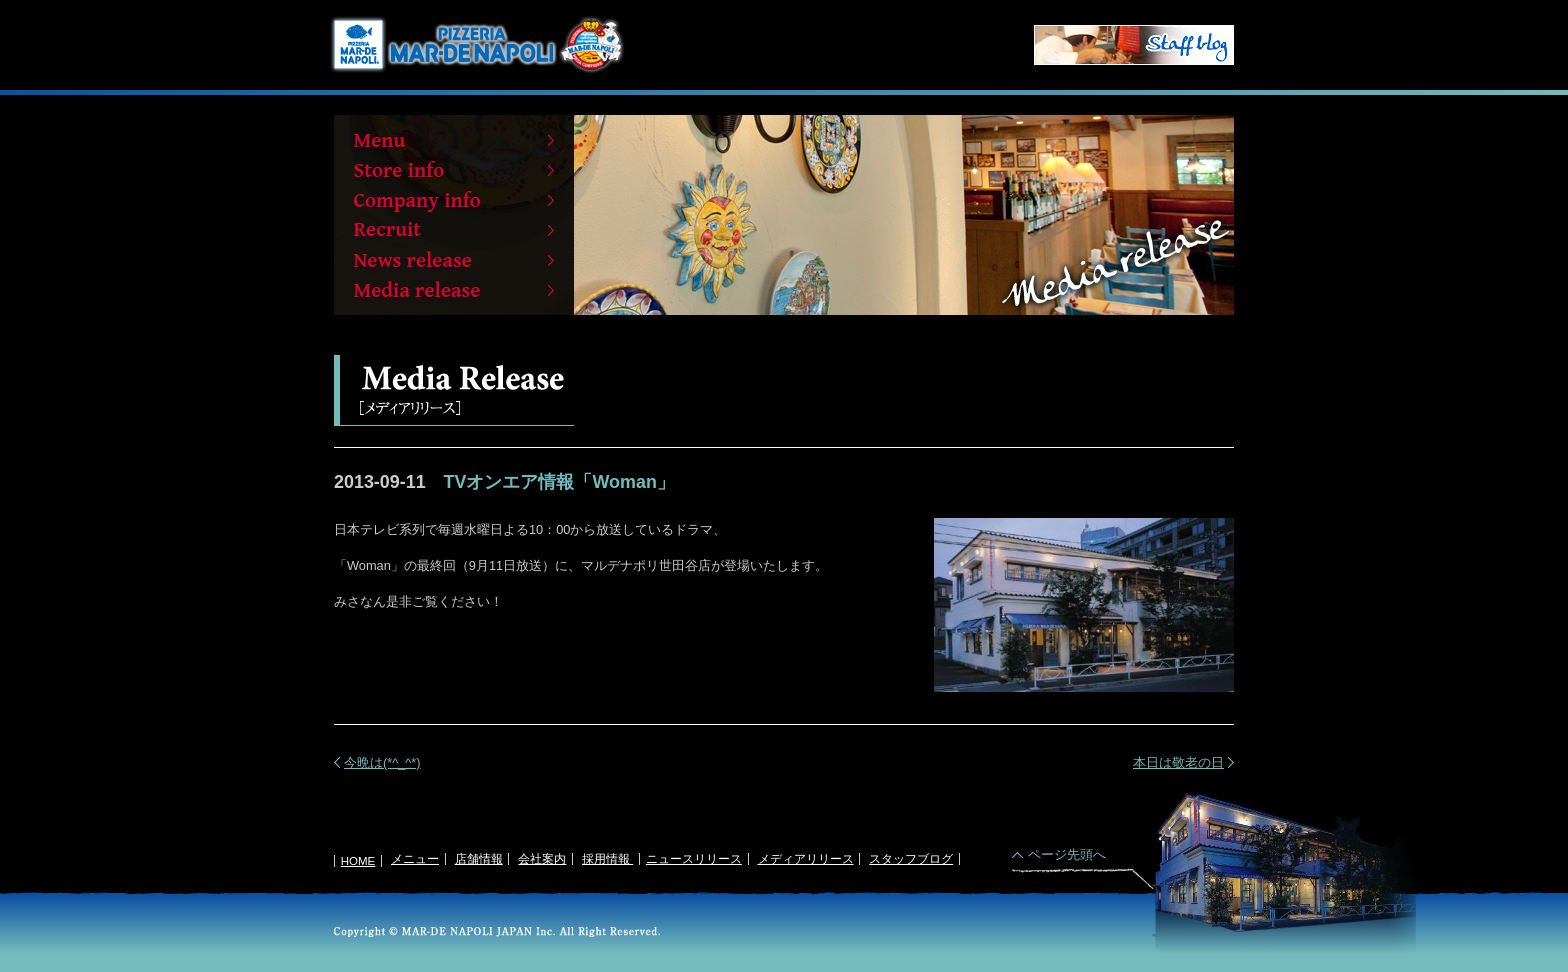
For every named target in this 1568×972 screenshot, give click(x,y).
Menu (454, 140)
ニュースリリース (694, 859)
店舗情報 (479, 859)
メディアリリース (806, 859)
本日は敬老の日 (1178, 762)
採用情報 (607, 859)
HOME (358, 861)
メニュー (415, 859)
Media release (454, 290)
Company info (454, 200)
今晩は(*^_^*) (382, 762)
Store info (454, 170)
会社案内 (542, 859)
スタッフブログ (911, 859)
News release (454, 260)
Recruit (454, 230)
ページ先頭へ (1067, 854)
